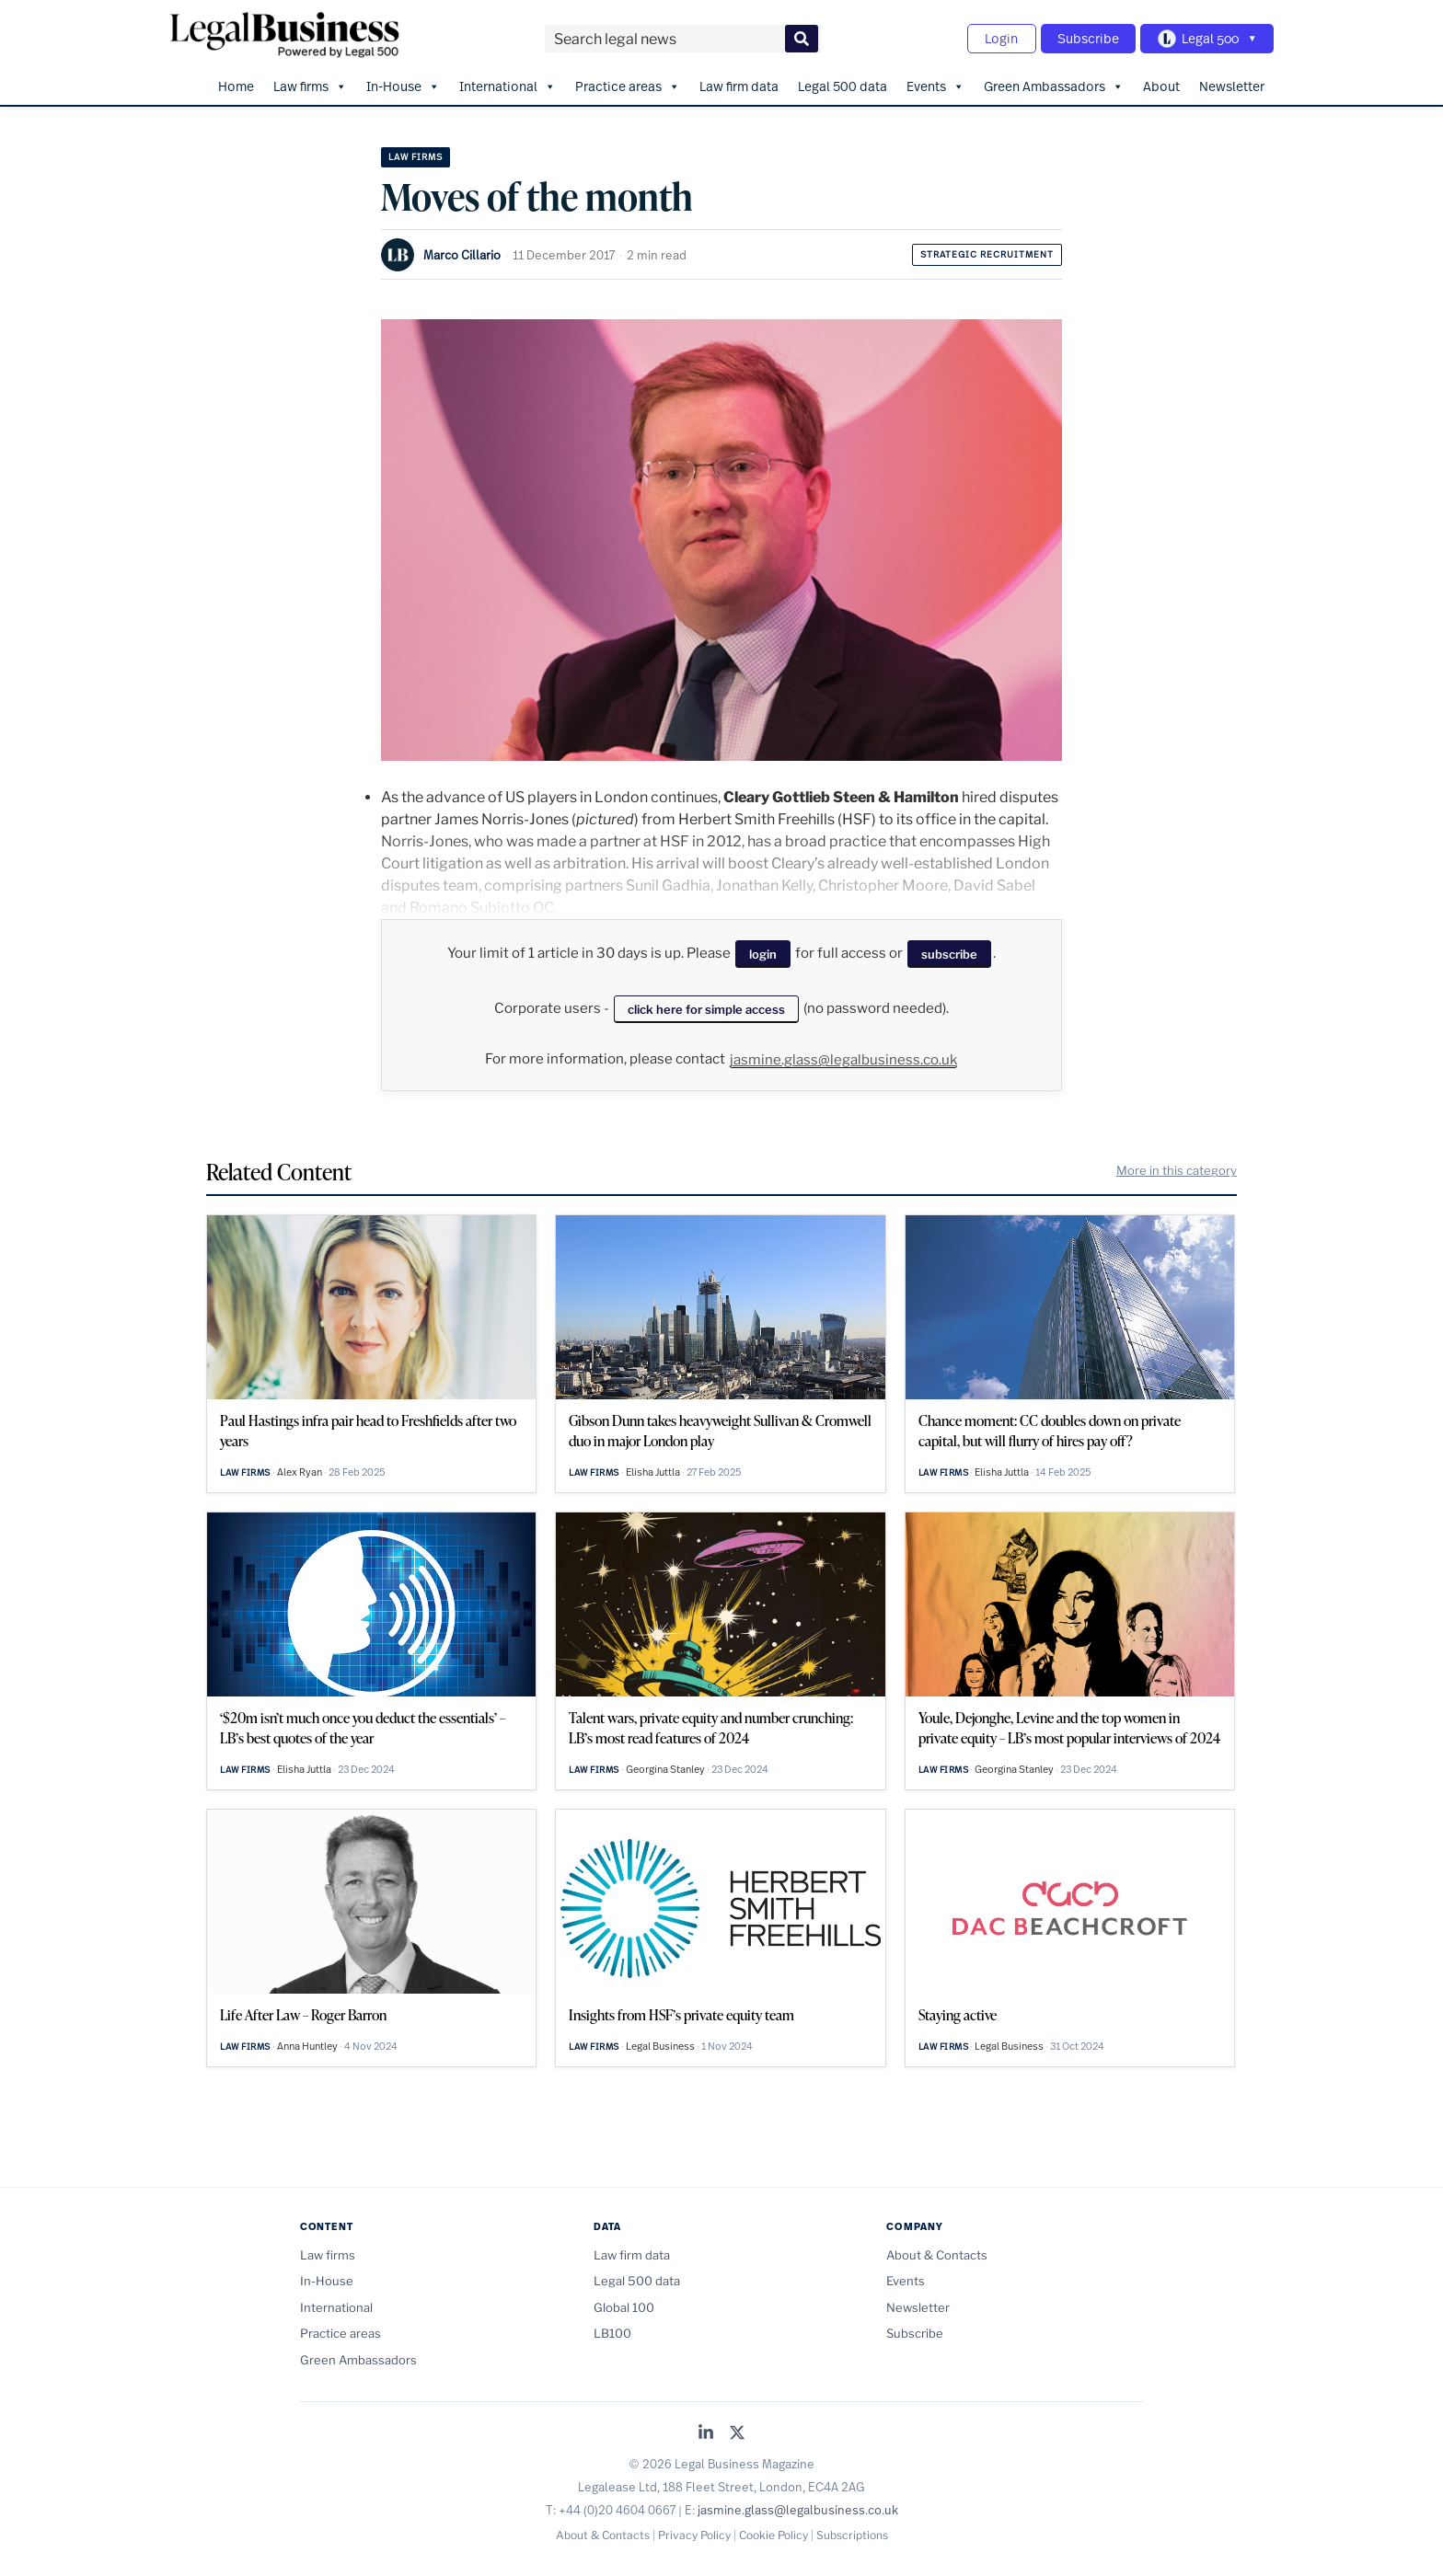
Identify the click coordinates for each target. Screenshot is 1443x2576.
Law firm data (739, 83)
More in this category (1176, 1168)
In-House (403, 83)
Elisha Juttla (653, 1469)
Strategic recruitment (987, 252)
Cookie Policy (773, 2533)
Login (993, 37)
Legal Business (660, 2043)
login (763, 952)
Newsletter (1231, 83)
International (507, 83)
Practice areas (627, 83)
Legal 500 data (842, 83)
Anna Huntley (307, 2043)
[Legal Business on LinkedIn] (706, 2432)
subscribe (949, 952)
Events (935, 83)
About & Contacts (936, 2253)
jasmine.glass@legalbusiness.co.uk (843, 1058)
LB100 (612, 2331)
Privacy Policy (694, 2533)
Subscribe (1083, 37)
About (1161, 83)
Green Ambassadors (1054, 83)
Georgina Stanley (665, 1766)
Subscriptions (852, 2533)
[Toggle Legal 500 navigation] (1205, 37)
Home (236, 83)
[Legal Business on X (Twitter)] (737, 2432)
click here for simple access (706, 1006)
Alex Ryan (299, 1469)
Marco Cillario (462, 252)
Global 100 (624, 2304)
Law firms (310, 83)
